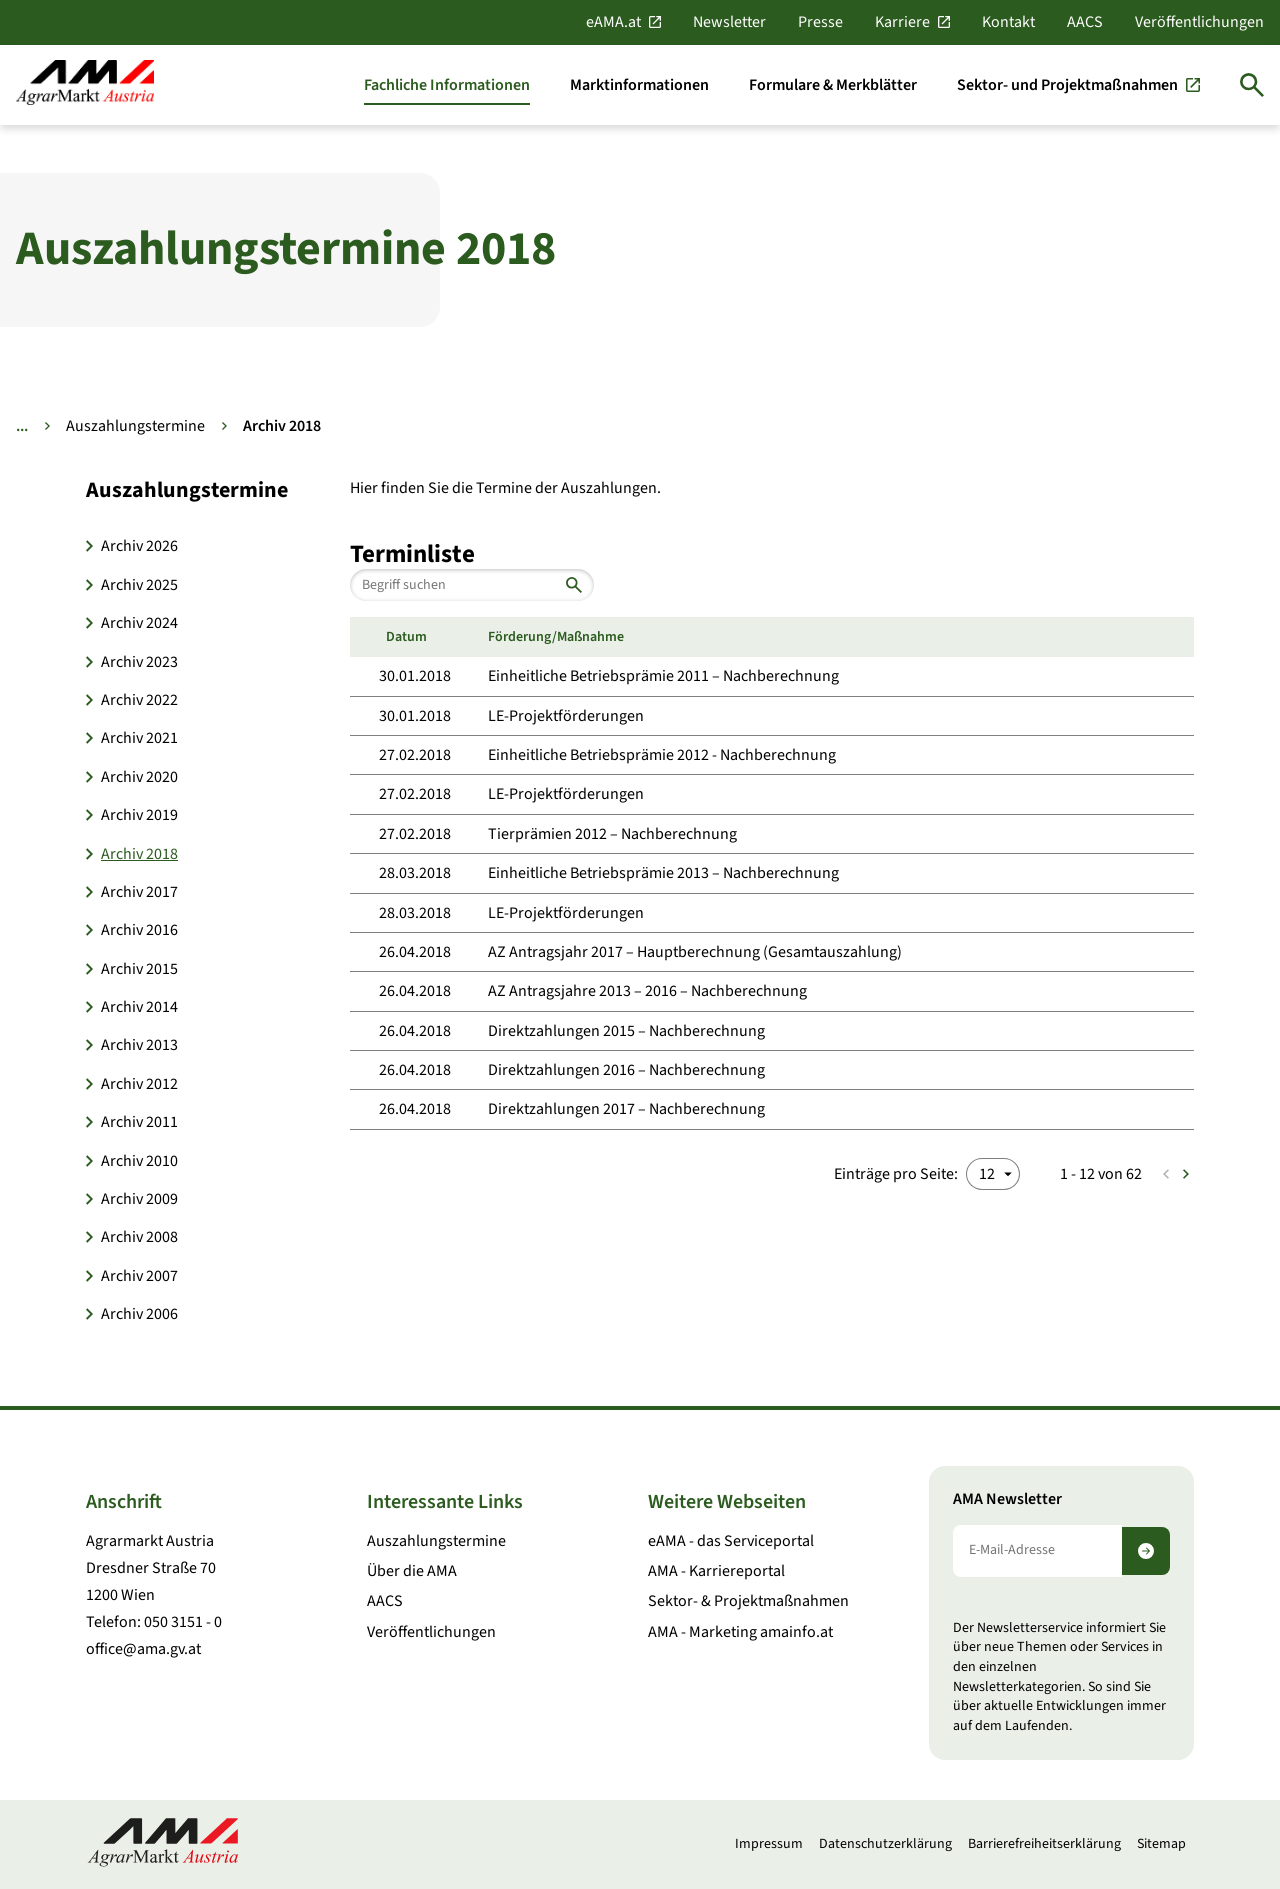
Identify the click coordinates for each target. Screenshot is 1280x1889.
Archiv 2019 (139, 815)
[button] (206, 490)
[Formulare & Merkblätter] (833, 85)
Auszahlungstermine (135, 426)
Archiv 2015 (139, 969)
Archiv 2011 (139, 1122)
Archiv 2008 (139, 1237)
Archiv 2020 (139, 777)
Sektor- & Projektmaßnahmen (748, 1601)
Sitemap (1161, 1844)
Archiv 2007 (139, 1276)
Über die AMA (412, 1571)
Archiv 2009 (139, 1199)
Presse (820, 22)
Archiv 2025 (139, 585)
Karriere (902, 22)
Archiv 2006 (139, 1314)
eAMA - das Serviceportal (731, 1541)
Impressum (769, 1844)
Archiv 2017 (139, 892)
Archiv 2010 (139, 1161)
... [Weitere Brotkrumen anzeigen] (22, 426)
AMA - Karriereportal (716, 1571)
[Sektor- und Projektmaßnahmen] (1078, 85)
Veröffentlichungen (1199, 22)
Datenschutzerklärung (885, 1844)
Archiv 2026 (139, 546)
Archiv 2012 (139, 1084)
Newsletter (729, 22)
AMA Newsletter (1007, 1499)
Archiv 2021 (139, 738)
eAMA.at (613, 22)
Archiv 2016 (139, 930)
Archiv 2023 (139, 662)
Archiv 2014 (139, 1007)
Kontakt (1008, 22)
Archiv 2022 (139, 700)
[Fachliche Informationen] (447, 85)
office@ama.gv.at (143, 1649)
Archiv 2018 (139, 854)
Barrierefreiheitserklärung (1044, 1844)
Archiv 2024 (139, 623)
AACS (1085, 22)
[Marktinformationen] (639, 85)
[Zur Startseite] (85, 84)
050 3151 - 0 (183, 1622)
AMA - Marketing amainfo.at (740, 1632)
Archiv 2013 (139, 1045)
